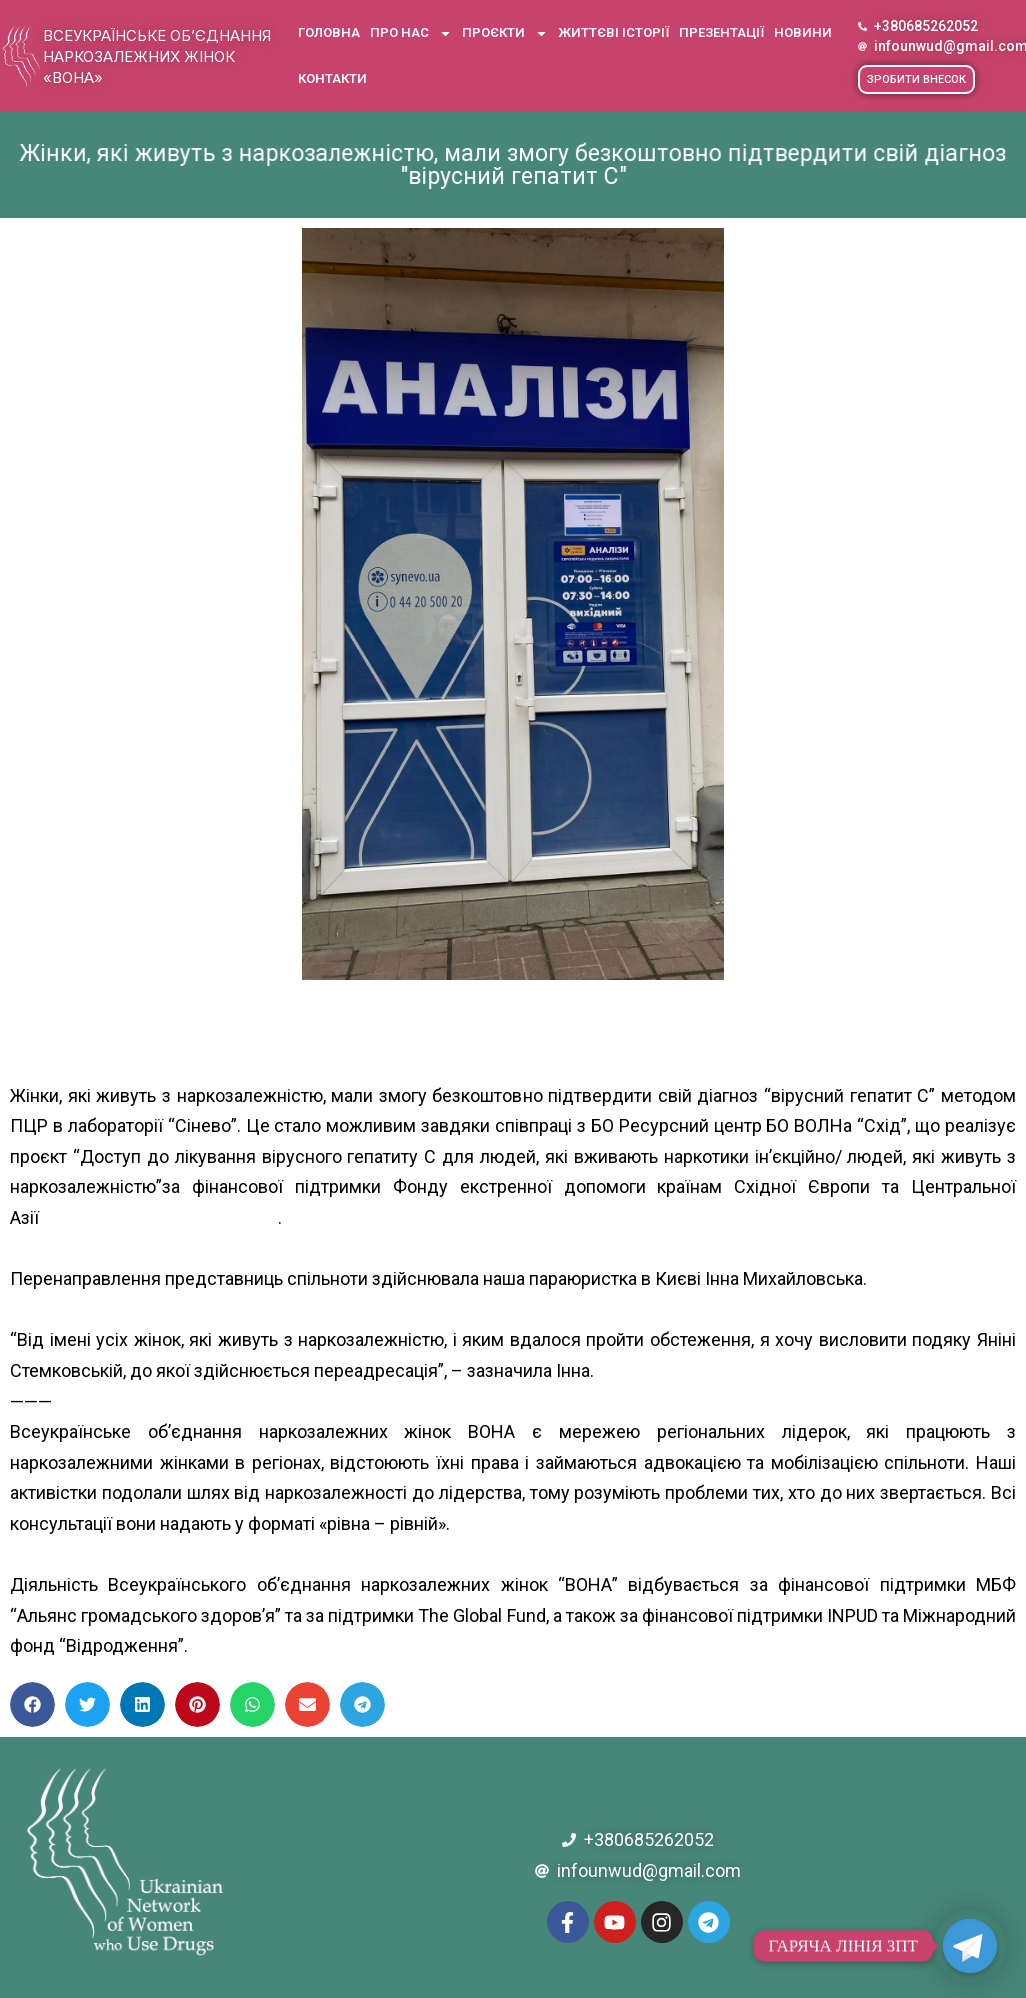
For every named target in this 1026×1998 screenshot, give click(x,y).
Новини (803, 32)
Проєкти (505, 33)
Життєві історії (613, 32)
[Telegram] (970, 1946)
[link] (117, 1217)
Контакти (332, 78)
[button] (916, 79)
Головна (329, 32)
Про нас (411, 33)
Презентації (721, 32)
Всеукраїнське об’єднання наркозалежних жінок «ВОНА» (157, 56)
